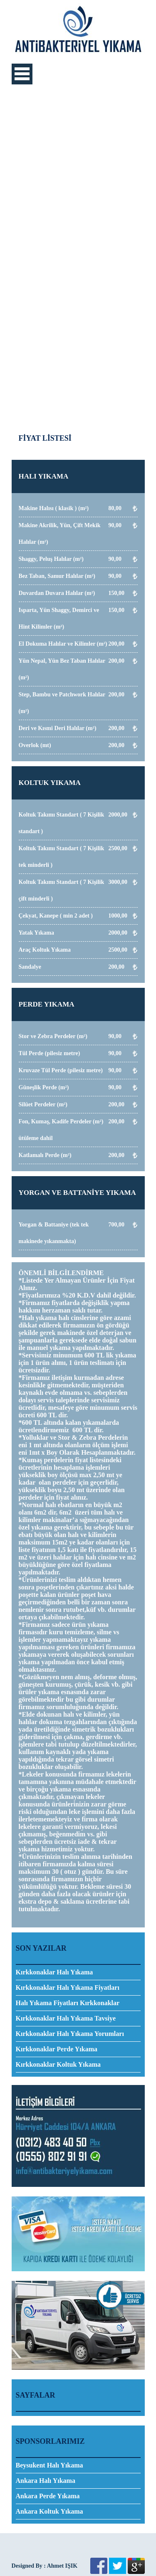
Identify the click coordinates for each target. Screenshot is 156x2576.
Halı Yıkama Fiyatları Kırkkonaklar (68, 2002)
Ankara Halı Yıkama (45, 2480)
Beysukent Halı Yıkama (49, 2465)
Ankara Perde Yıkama (48, 2496)
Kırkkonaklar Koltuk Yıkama (58, 2064)
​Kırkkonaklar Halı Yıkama (54, 1972)
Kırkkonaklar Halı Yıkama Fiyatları (67, 1987)
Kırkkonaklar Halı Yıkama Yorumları (70, 2033)
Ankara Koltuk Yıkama (49, 2511)
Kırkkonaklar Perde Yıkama (56, 2049)
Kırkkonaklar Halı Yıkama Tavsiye (66, 2018)
